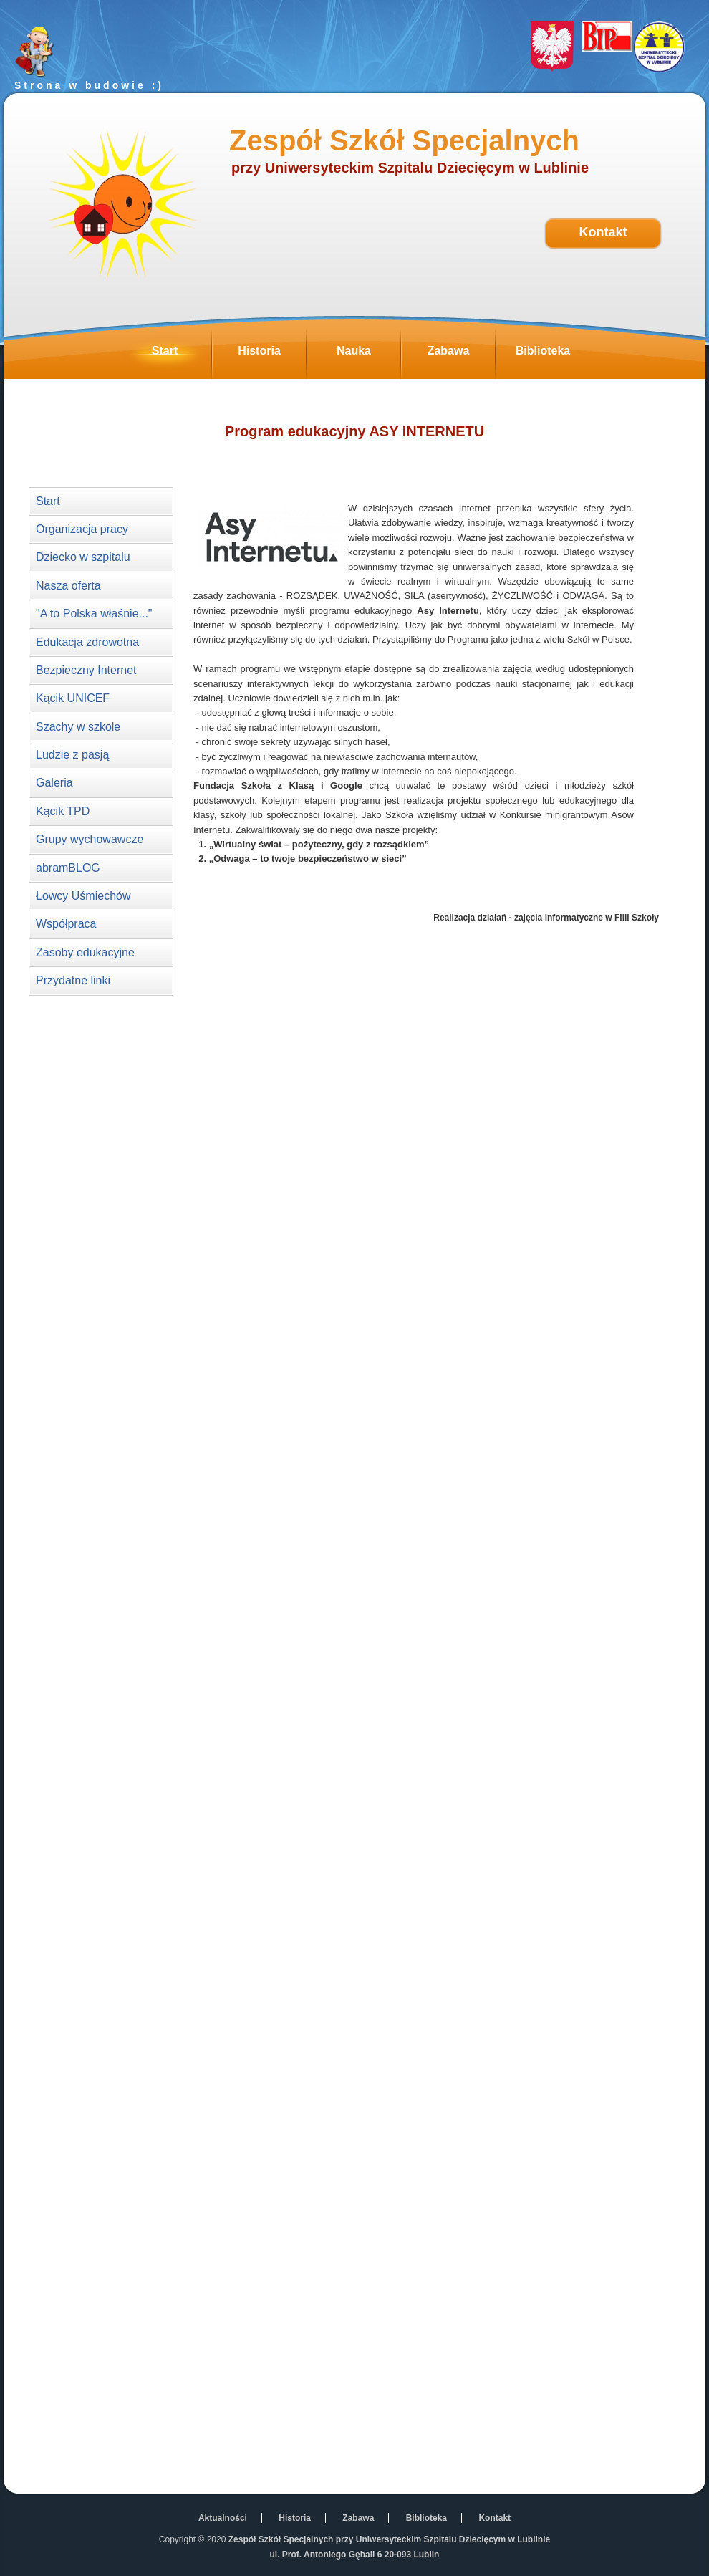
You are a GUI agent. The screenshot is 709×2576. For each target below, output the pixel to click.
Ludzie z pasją (72, 755)
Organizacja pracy (82, 529)
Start (181, 355)
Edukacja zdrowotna (87, 642)
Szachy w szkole (78, 727)
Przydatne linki (73, 980)
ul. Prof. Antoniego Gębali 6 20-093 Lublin (355, 2554)
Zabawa (461, 355)
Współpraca (66, 924)
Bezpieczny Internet (86, 670)
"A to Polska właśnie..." (94, 613)
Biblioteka (552, 355)
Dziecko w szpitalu (83, 557)
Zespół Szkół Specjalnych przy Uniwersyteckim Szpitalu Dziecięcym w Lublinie (389, 2539)
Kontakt (603, 232)
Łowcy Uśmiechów (83, 896)
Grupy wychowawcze (89, 839)
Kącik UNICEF (73, 698)
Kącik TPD (63, 811)
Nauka (368, 355)
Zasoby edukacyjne (85, 952)
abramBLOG (68, 868)
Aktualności (222, 2518)
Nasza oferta (68, 586)
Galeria (54, 783)
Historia (272, 355)
